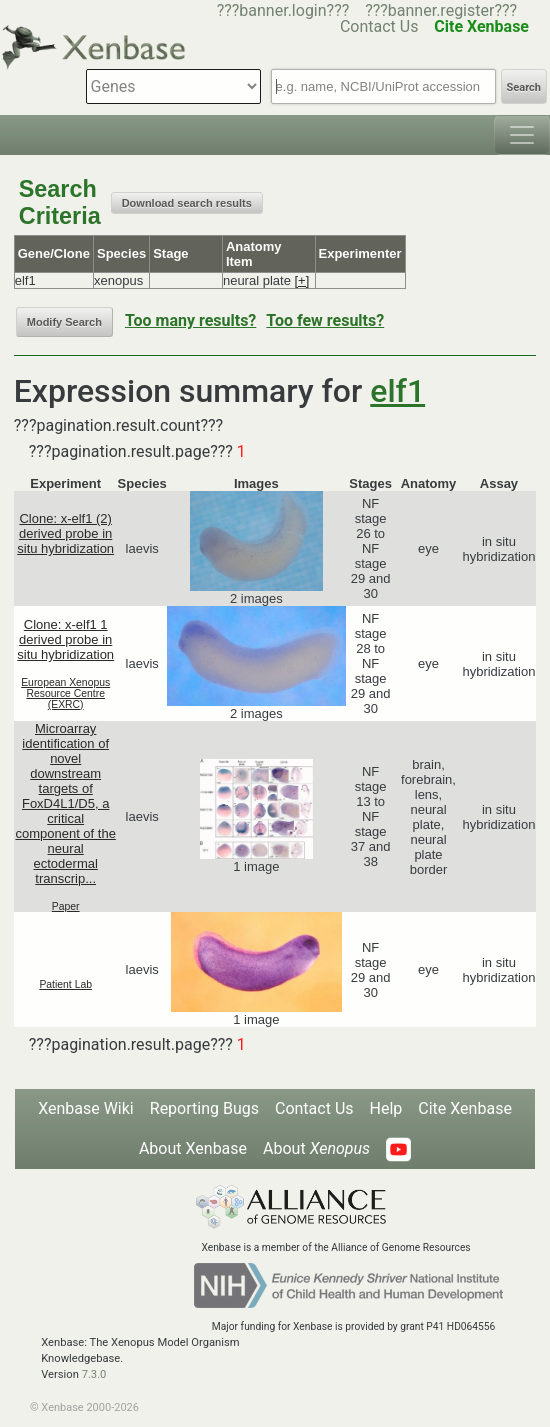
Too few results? (325, 320)
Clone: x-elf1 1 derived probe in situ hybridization (65, 639)
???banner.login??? (283, 10)
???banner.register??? (441, 10)
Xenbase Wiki (86, 1108)
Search (524, 87)
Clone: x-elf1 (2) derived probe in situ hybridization (65, 533)
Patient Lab (65, 984)
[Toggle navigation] (522, 135)
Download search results (187, 203)
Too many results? (190, 320)
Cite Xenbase (465, 1108)
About (316, 1148)
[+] (301, 280)
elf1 (397, 391)
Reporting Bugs (204, 1108)
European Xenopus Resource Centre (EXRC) (65, 693)
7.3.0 (94, 1374)
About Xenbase (193, 1148)
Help (386, 1108)
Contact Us (314, 1108)
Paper (66, 906)
